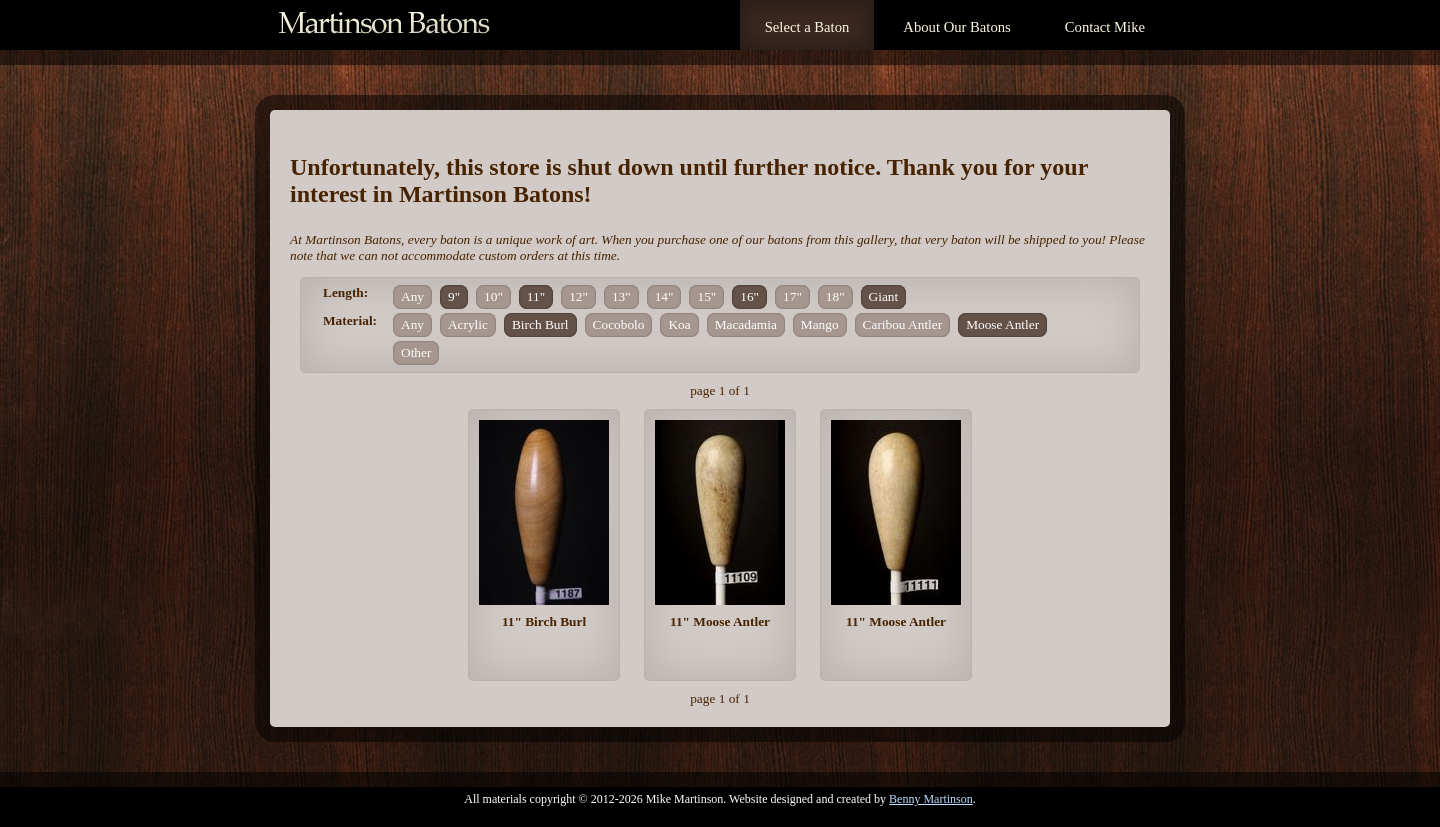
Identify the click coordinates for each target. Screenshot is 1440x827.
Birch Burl (540, 324)
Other (416, 352)
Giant (884, 296)
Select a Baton (807, 27)
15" (706, 296)
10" (493, 296)
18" (835, 296)
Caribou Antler (903, 324)
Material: (350, 320)
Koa (679, 324)
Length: (345, 292)
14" (664, 296)
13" (621, 296)
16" (749, 296)
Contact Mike (1105, 27)
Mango (820, 324)
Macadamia (746, 324)
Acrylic (468, 324)
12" (578, 296)
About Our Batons (956, 27)
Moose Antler (1002, 324)
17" (792, 296)
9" (454, 296)
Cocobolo (619, 324)
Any (412, 296)
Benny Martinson (931, 799)
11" (536, 296)
